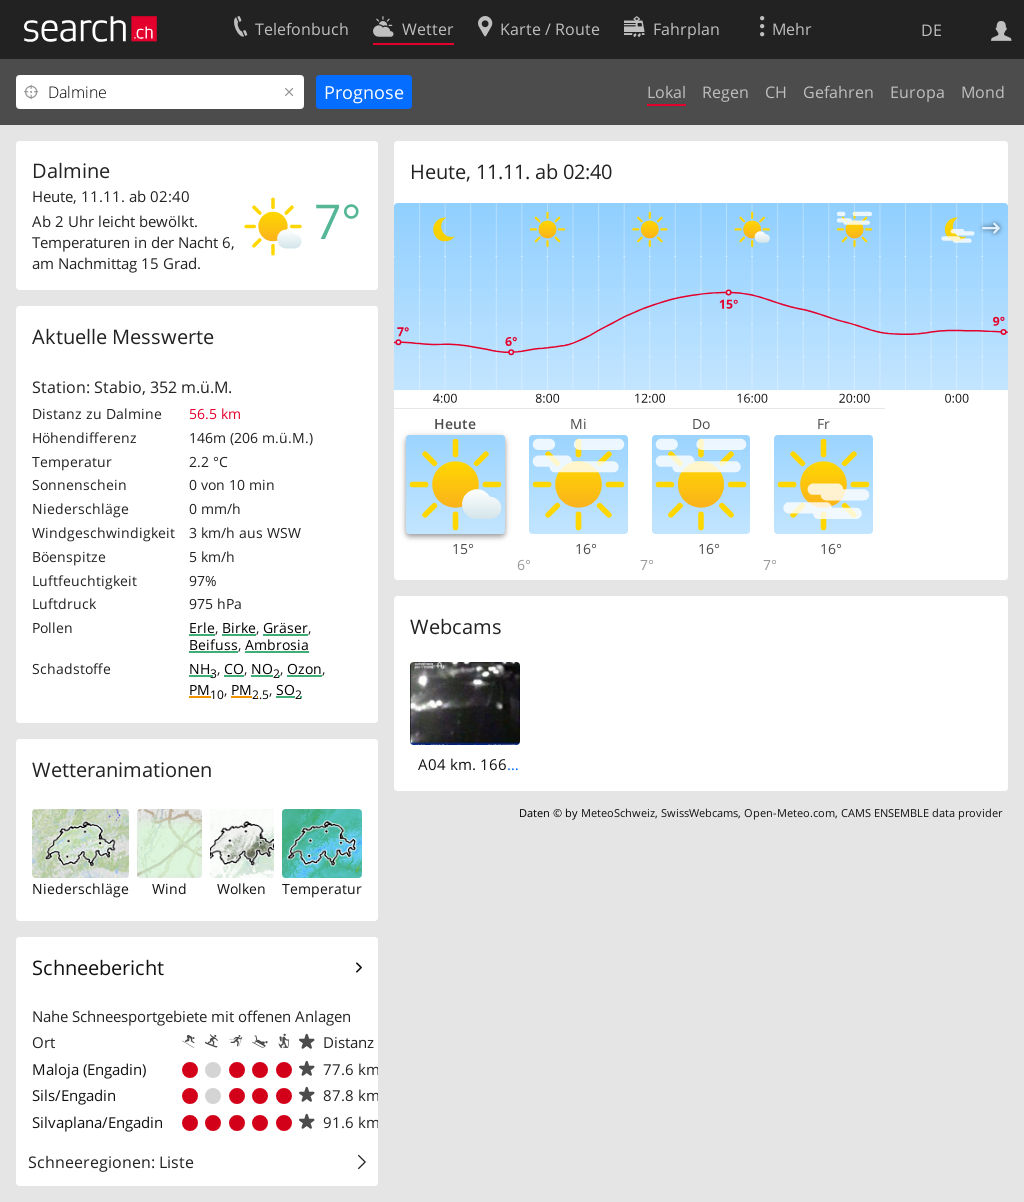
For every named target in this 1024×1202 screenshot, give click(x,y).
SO (289, 689)
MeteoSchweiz (618, 812)
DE (931, 30)
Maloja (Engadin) (89, 1069)
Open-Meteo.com (789, 812)
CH (776, 92)
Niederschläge (80, 888)
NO (265, 668)
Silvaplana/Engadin (97, 1122)
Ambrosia (277, 644)
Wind (169, 888)
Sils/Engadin (74, 1095)
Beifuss (213, 644)
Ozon (304, 668)
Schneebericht (98, 967)
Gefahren (838, 92)
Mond (983, 92)
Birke (239, 627)
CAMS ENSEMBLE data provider (921, 812)
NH (203, 668)
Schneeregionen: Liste (111, 1162)
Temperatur (322, 888)
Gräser (285, 627)
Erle (202, 627)
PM (206, 689)
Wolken (241, 888)
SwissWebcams (699, 812)
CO (234, 668)
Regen (725, 92)
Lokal (666, 92)
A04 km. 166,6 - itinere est (509, 764)
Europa (917, 92)
